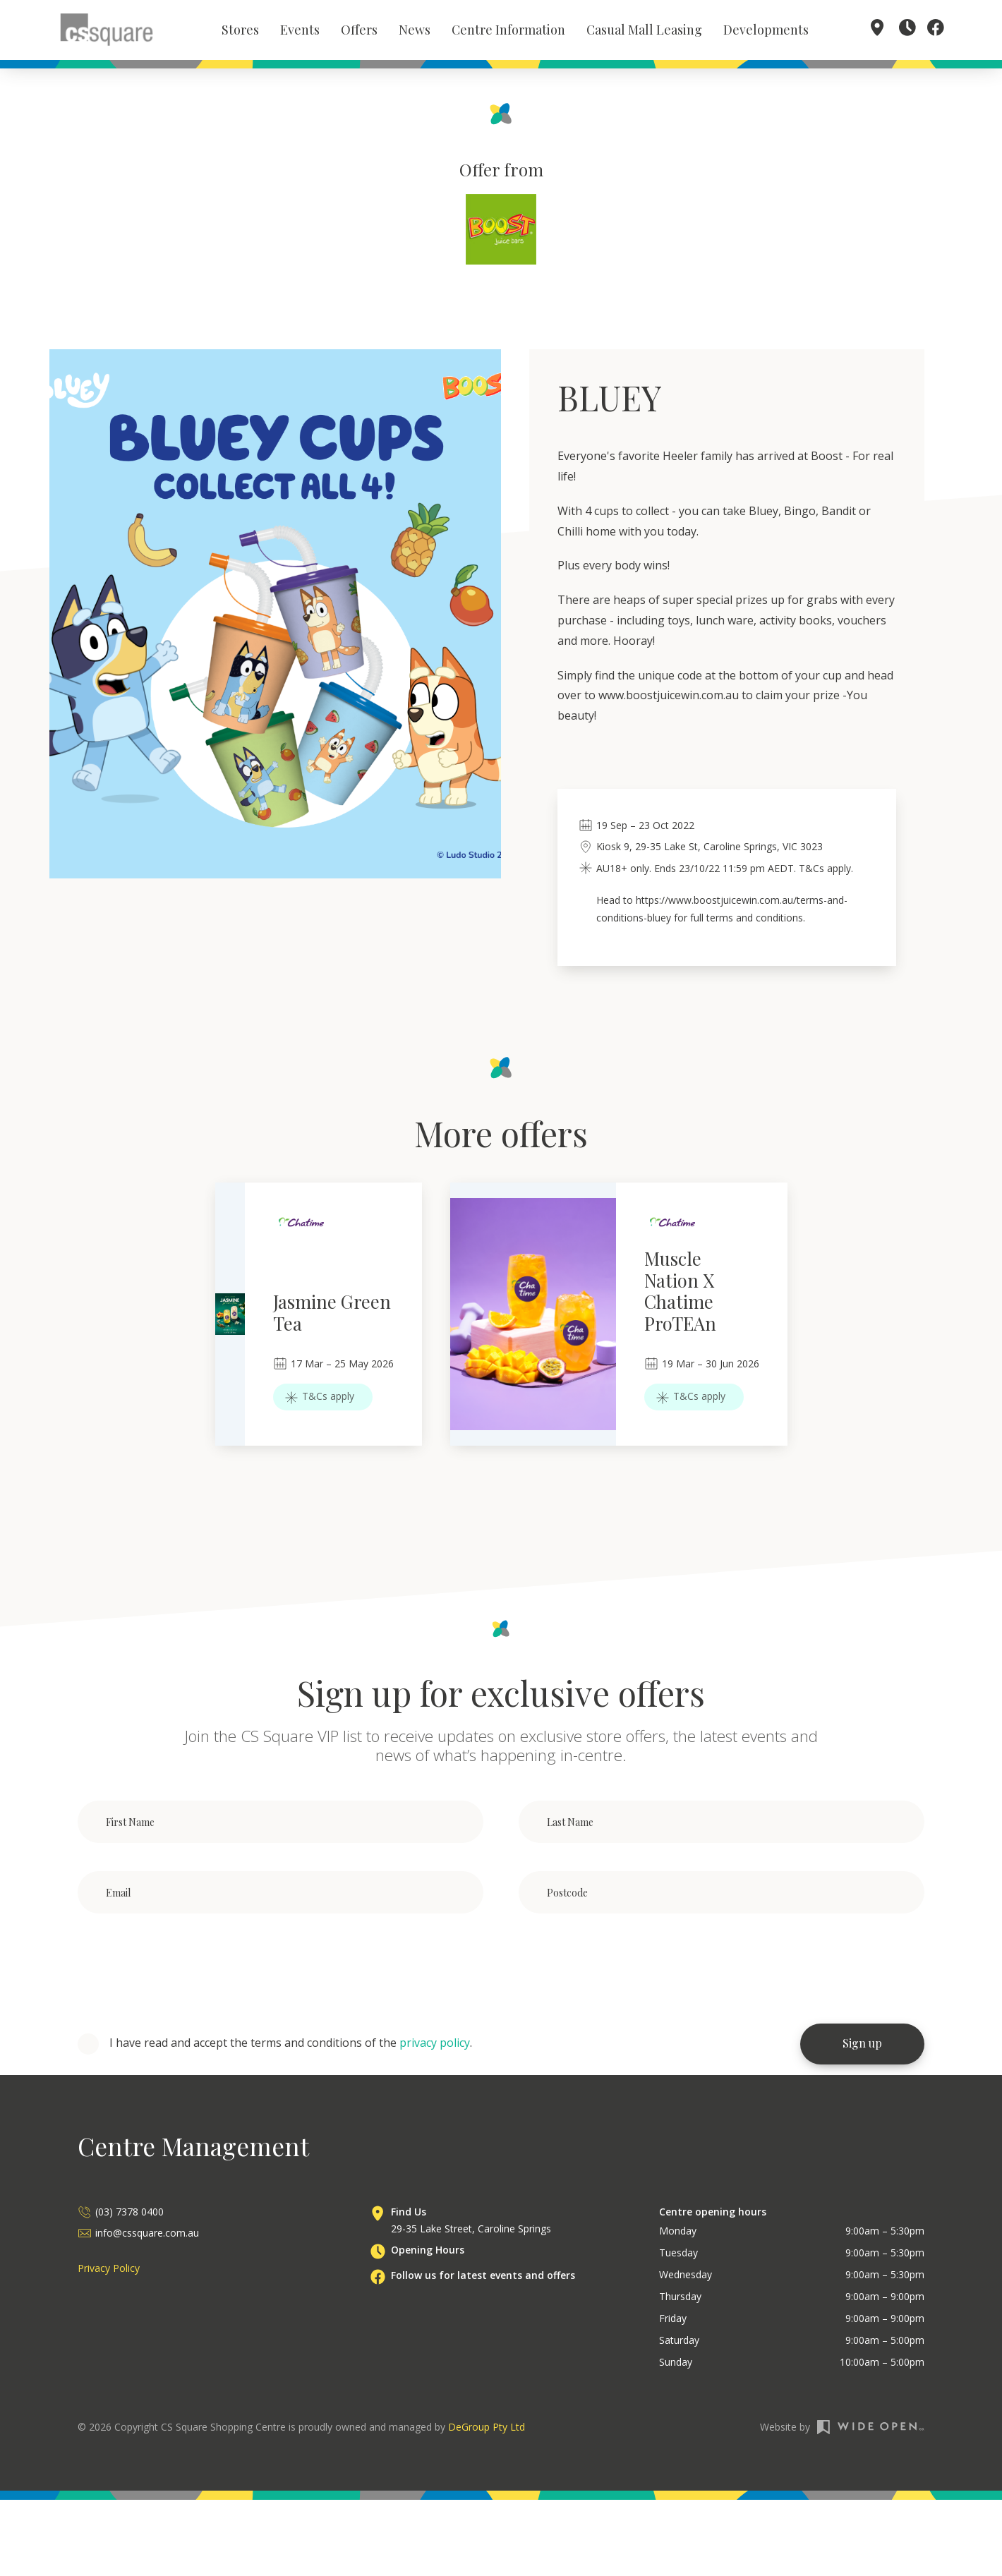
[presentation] (185, 1971)
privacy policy (434, 2044)
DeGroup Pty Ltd (486, 2429)
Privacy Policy (109, 2271)
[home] (106, 30)
